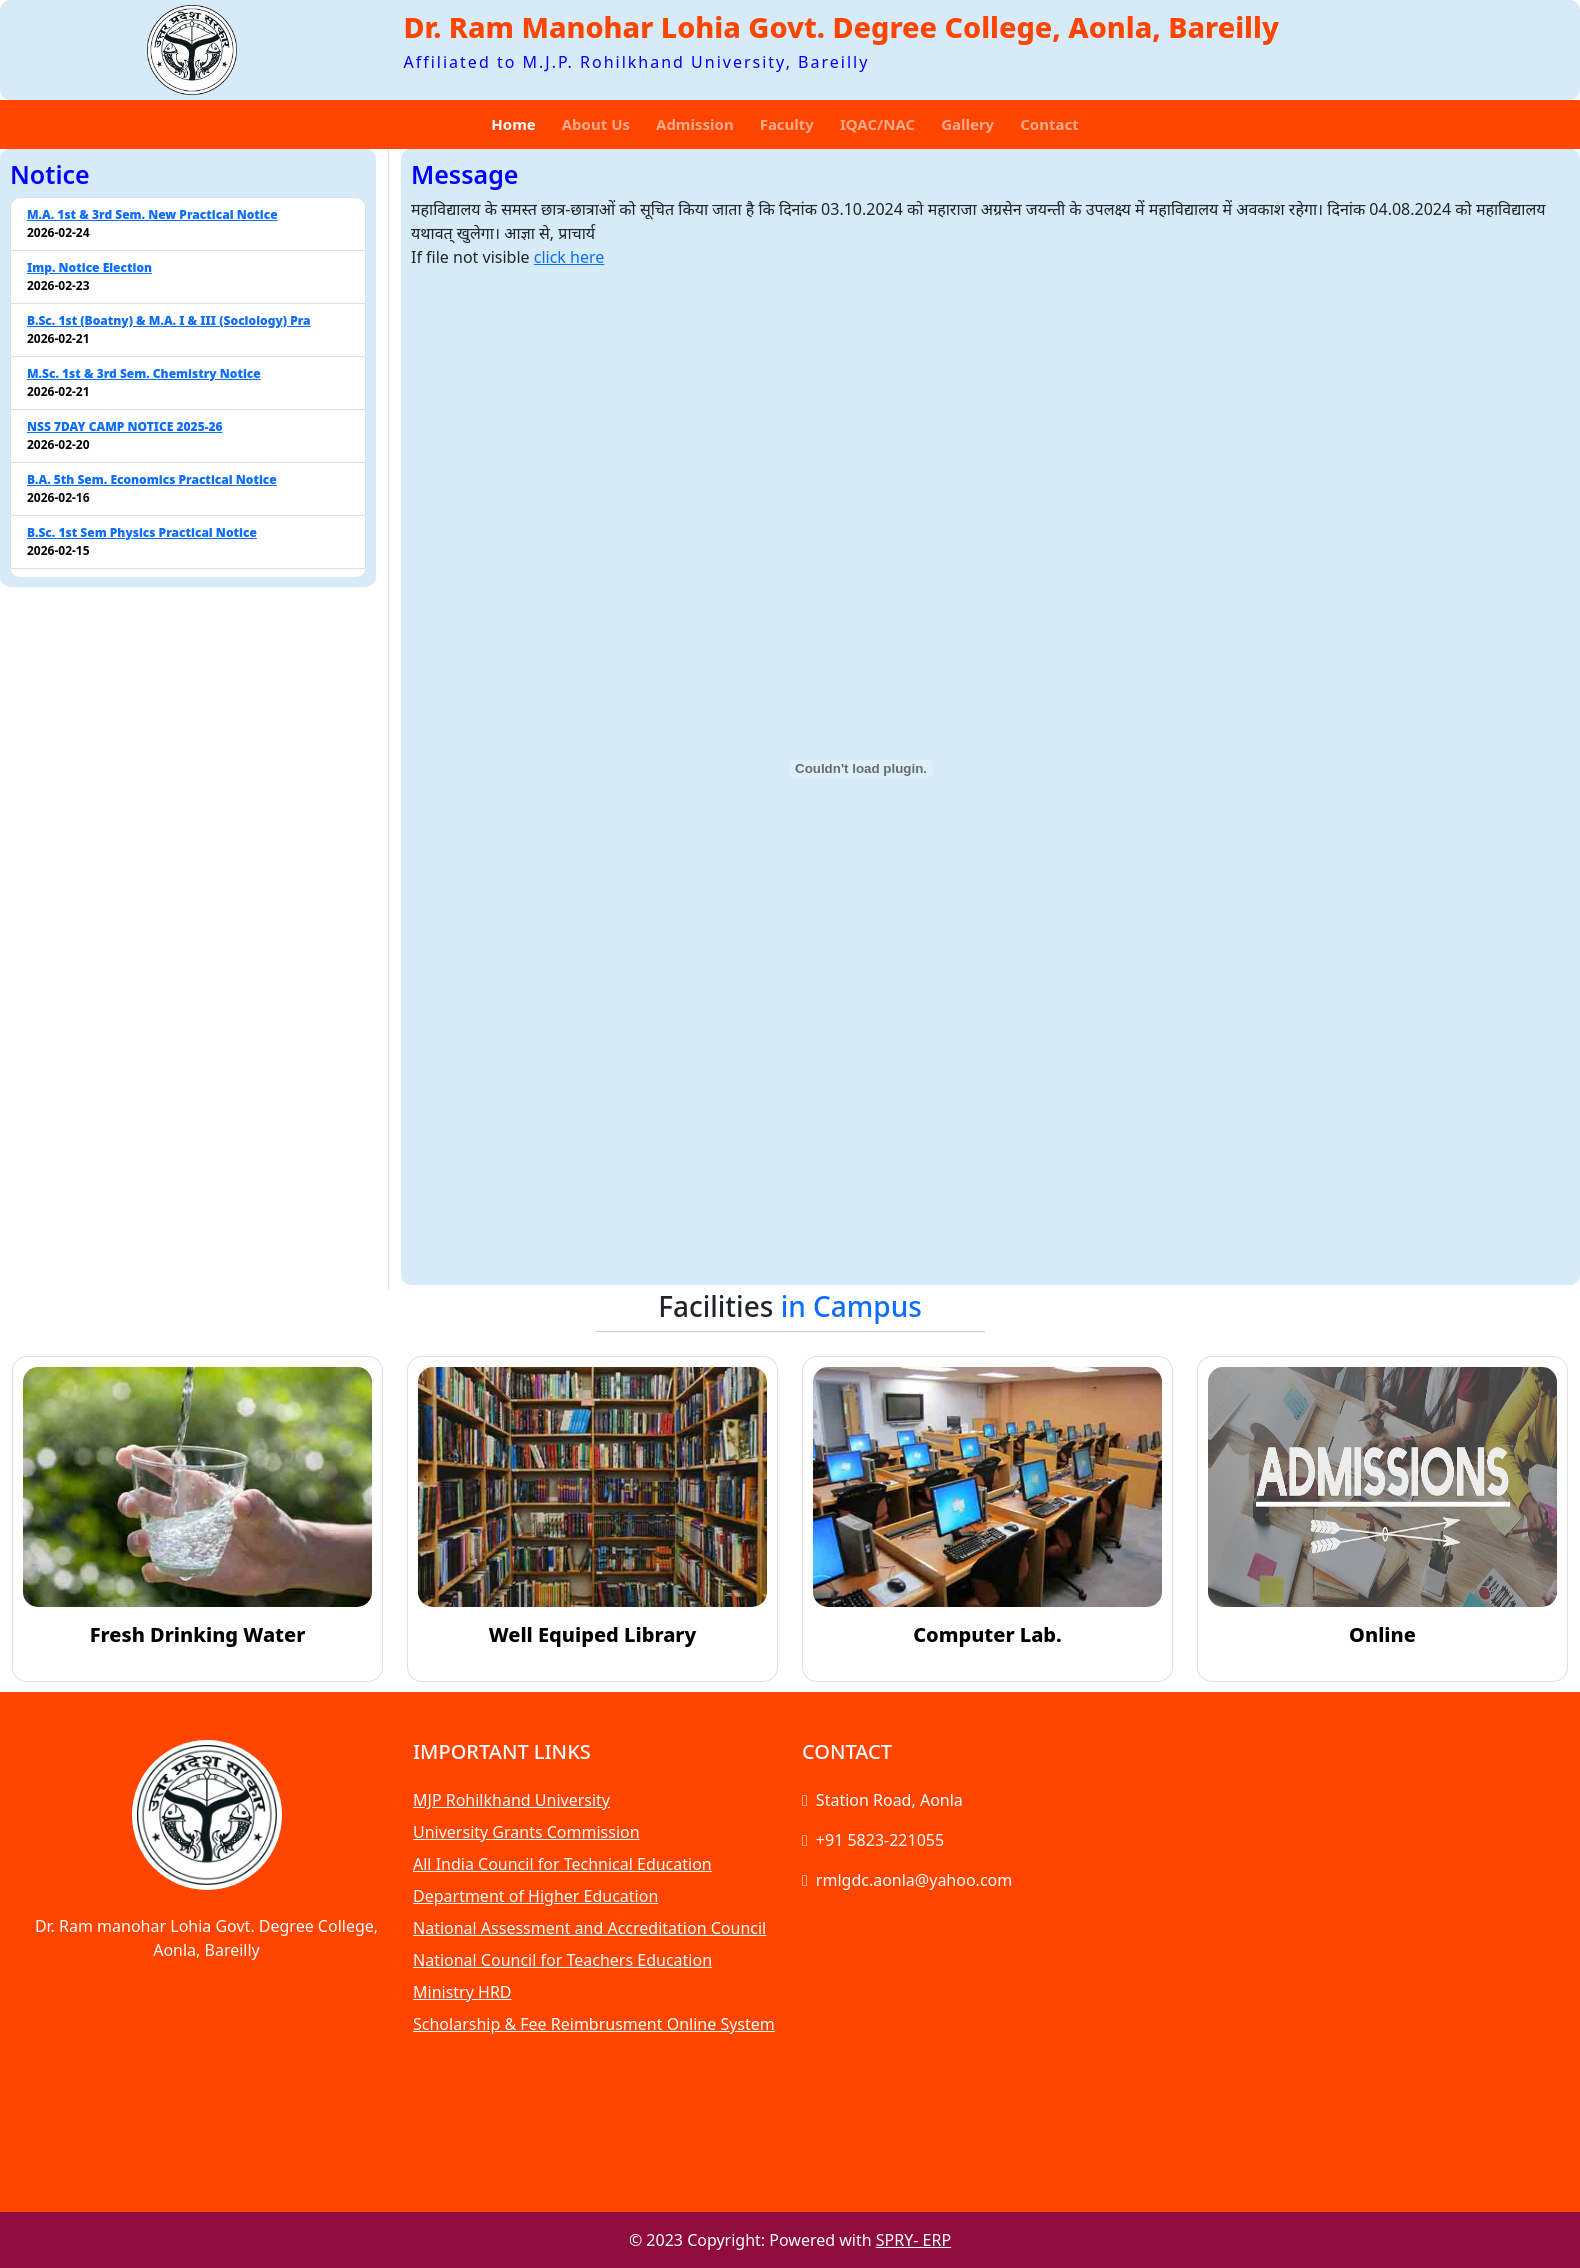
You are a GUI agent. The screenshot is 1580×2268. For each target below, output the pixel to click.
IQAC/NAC (877, 124)
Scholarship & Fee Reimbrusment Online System (594, 2024)
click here (569, 257)
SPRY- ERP (913, 2240)
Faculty (787, 124)
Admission (695, 124)
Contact (1049, 124)
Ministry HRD (462, 1992)
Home (513, 124)
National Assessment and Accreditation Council (589, 1928)
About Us (596, 124)
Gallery (967, 124)
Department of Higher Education (535, 1896)
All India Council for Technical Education (562, 1864)
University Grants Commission (526, 1832)
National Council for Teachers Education (562, 1960)
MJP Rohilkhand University (511, 1800)
